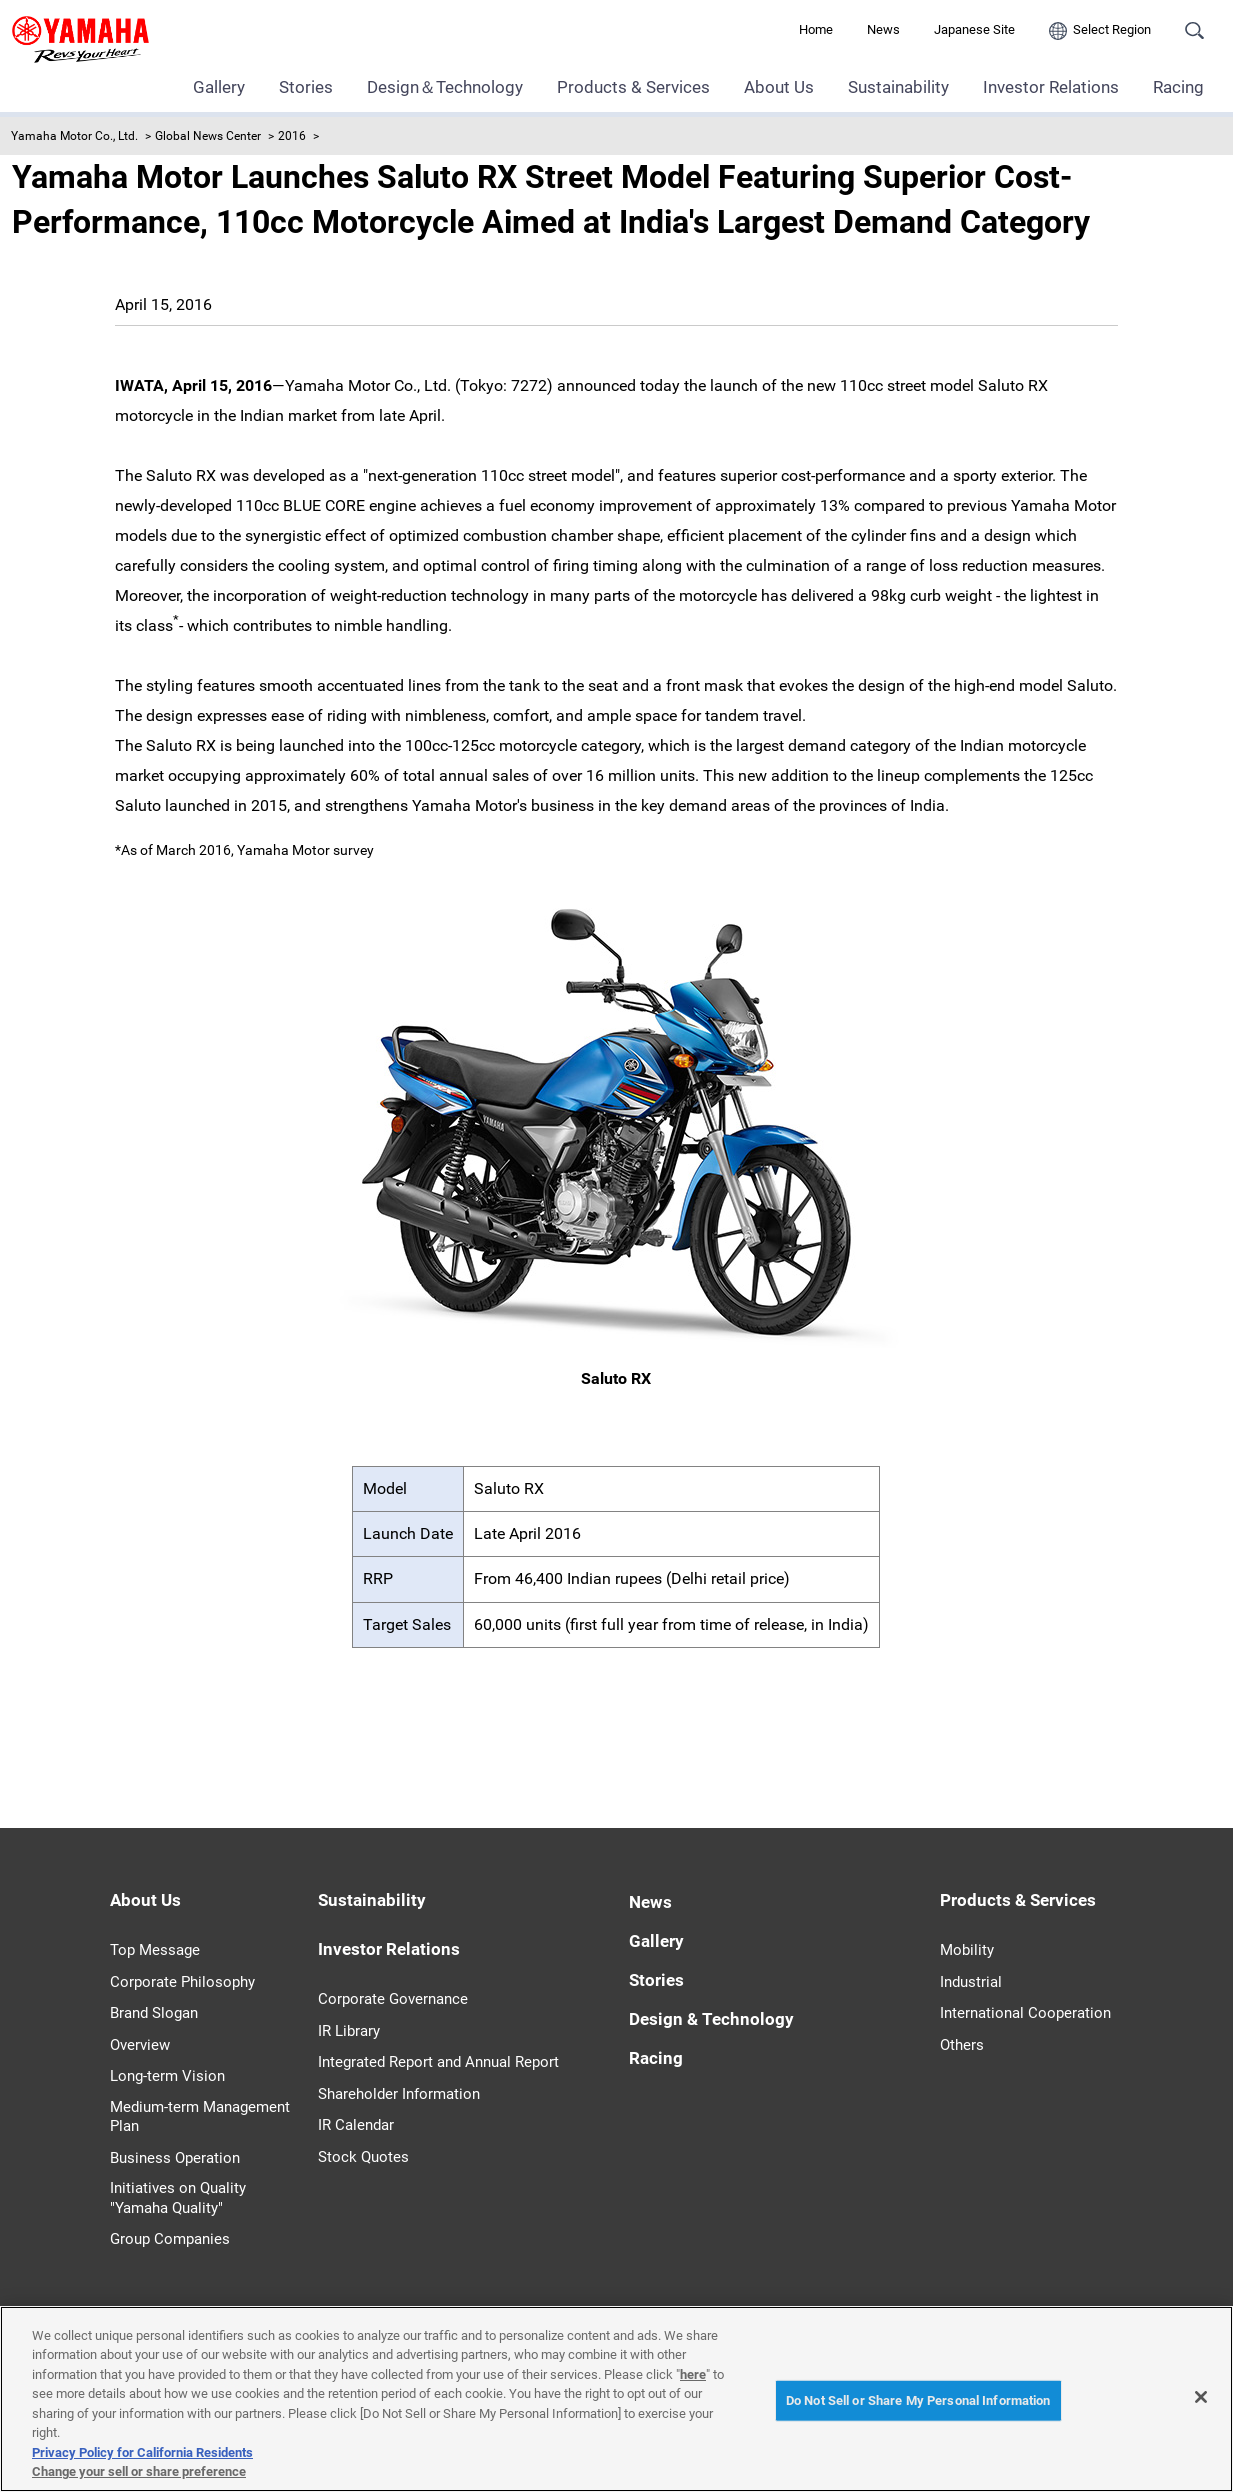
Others (962, 2045)
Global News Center (208, 136)
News (883, 29)
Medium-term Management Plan (200, 2117)
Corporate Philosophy (182, 1982)
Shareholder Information (399, 2094)
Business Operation (175, 2158)
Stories (306, 87)
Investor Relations (1051, 87)
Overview (140, 2045)
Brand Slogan (154, 2013)
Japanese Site (974, 29)
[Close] (1201, 2397)
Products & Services (633, 87)
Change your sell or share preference (139, 2471)
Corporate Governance (393, 1999)
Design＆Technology (445, 87)
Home (816, 29)
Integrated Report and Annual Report (438, 2062)
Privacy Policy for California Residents (142, 2452)
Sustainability (898, 87)
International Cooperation (1025, 2013)
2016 (292, 136)
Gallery (219, 87)
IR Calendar (356, 2125)
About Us (779, 87)
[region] (616, 2399)
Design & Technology (711, 2019)
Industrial (971, 1982)
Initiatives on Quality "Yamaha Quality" (178, 2198)
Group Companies (170, 2239)
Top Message (155, 1950)
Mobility (967, 1950)
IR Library (349, 2031)
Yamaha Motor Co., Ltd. (74, 136)
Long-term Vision (167, 2076)
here (693, 2374)
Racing (1178, 87)
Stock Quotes (363, 2157)
